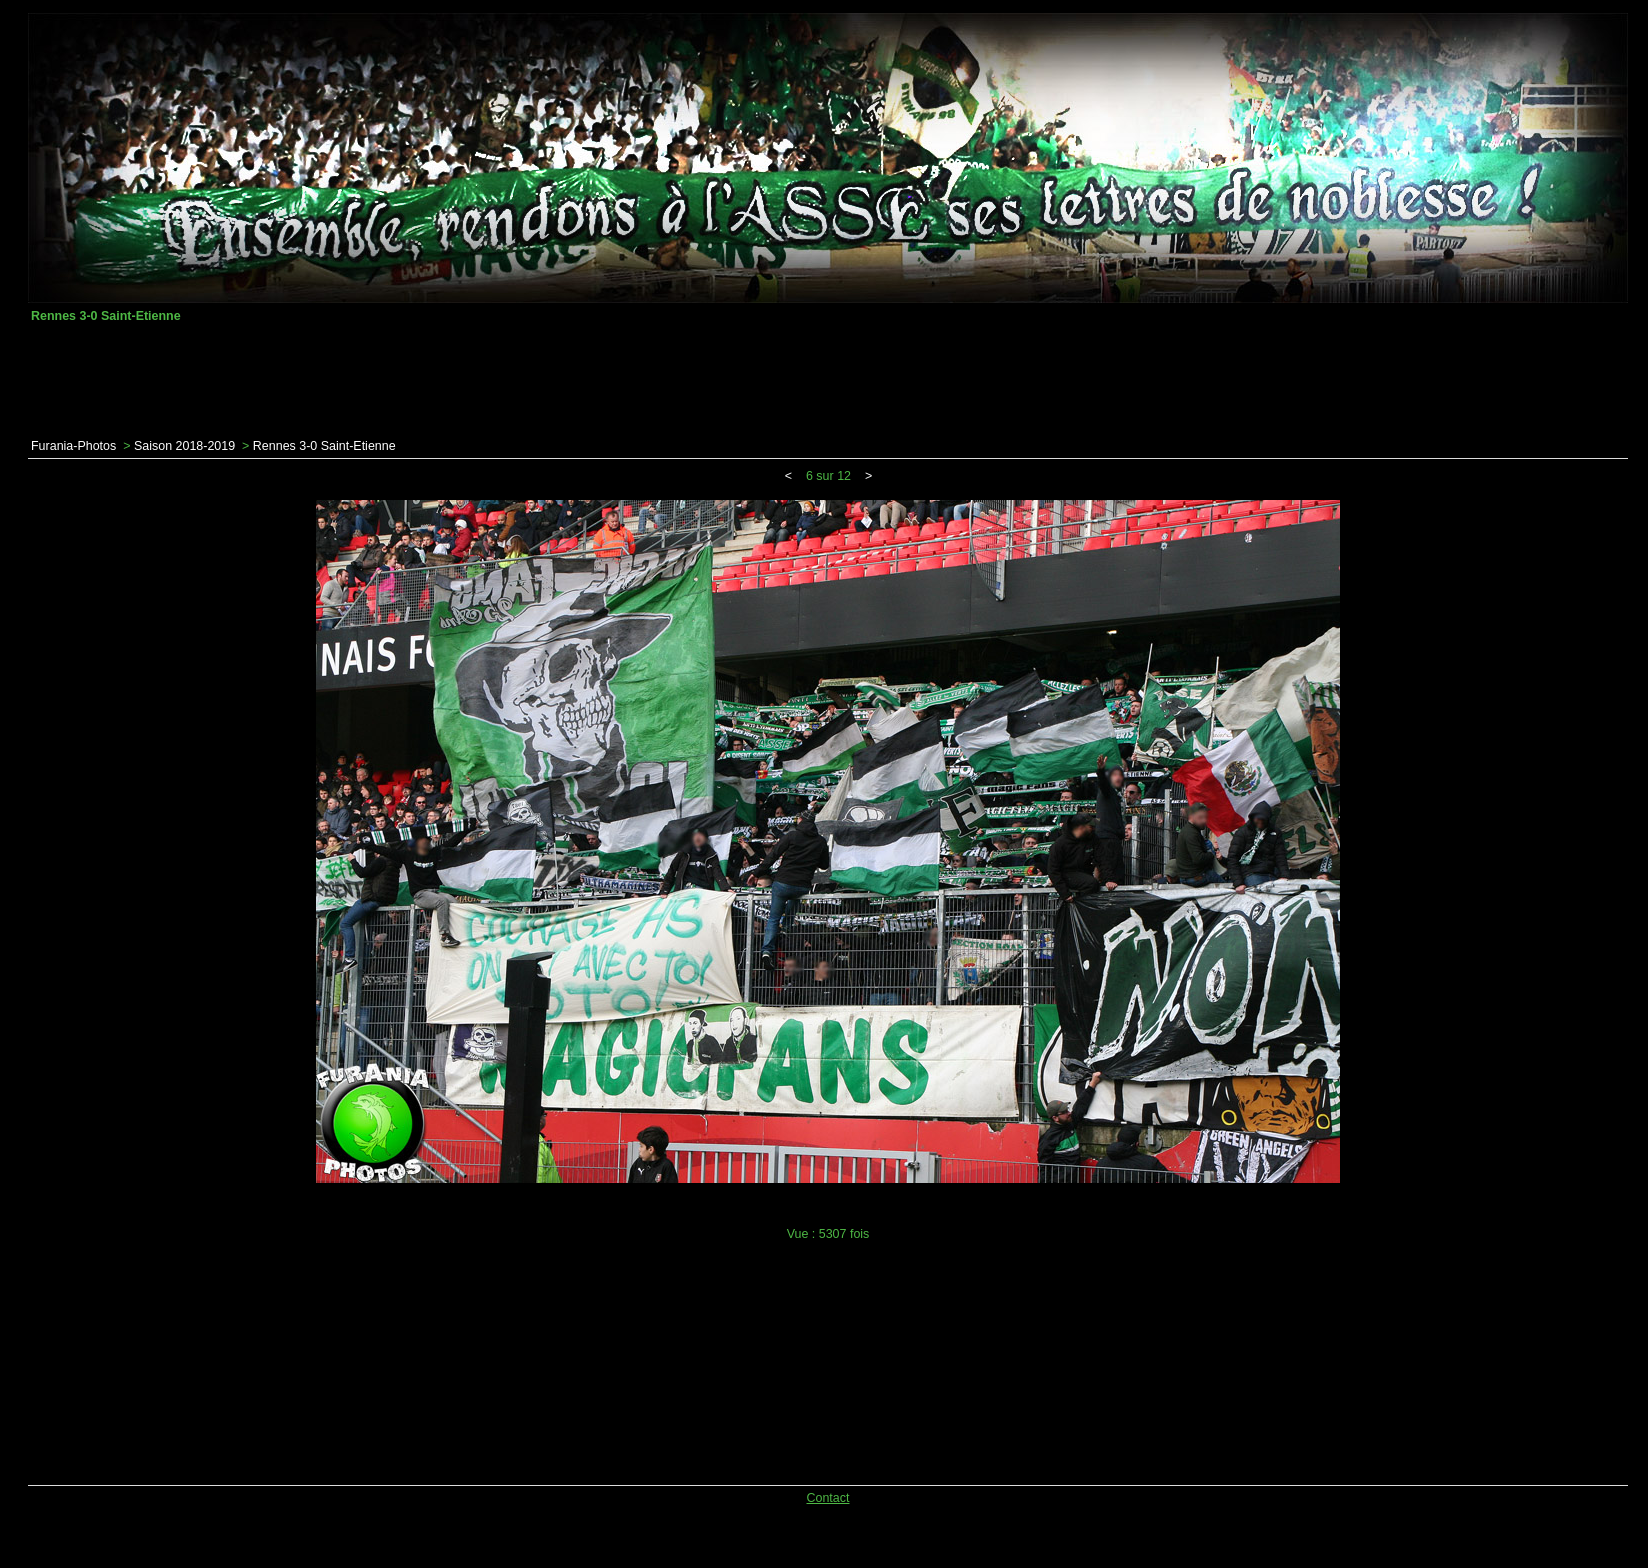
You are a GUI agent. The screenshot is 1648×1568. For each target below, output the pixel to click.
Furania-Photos (73, 446)
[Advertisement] (828, 381)
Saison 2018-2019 (184, 446)
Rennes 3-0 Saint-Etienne (324, 446)
